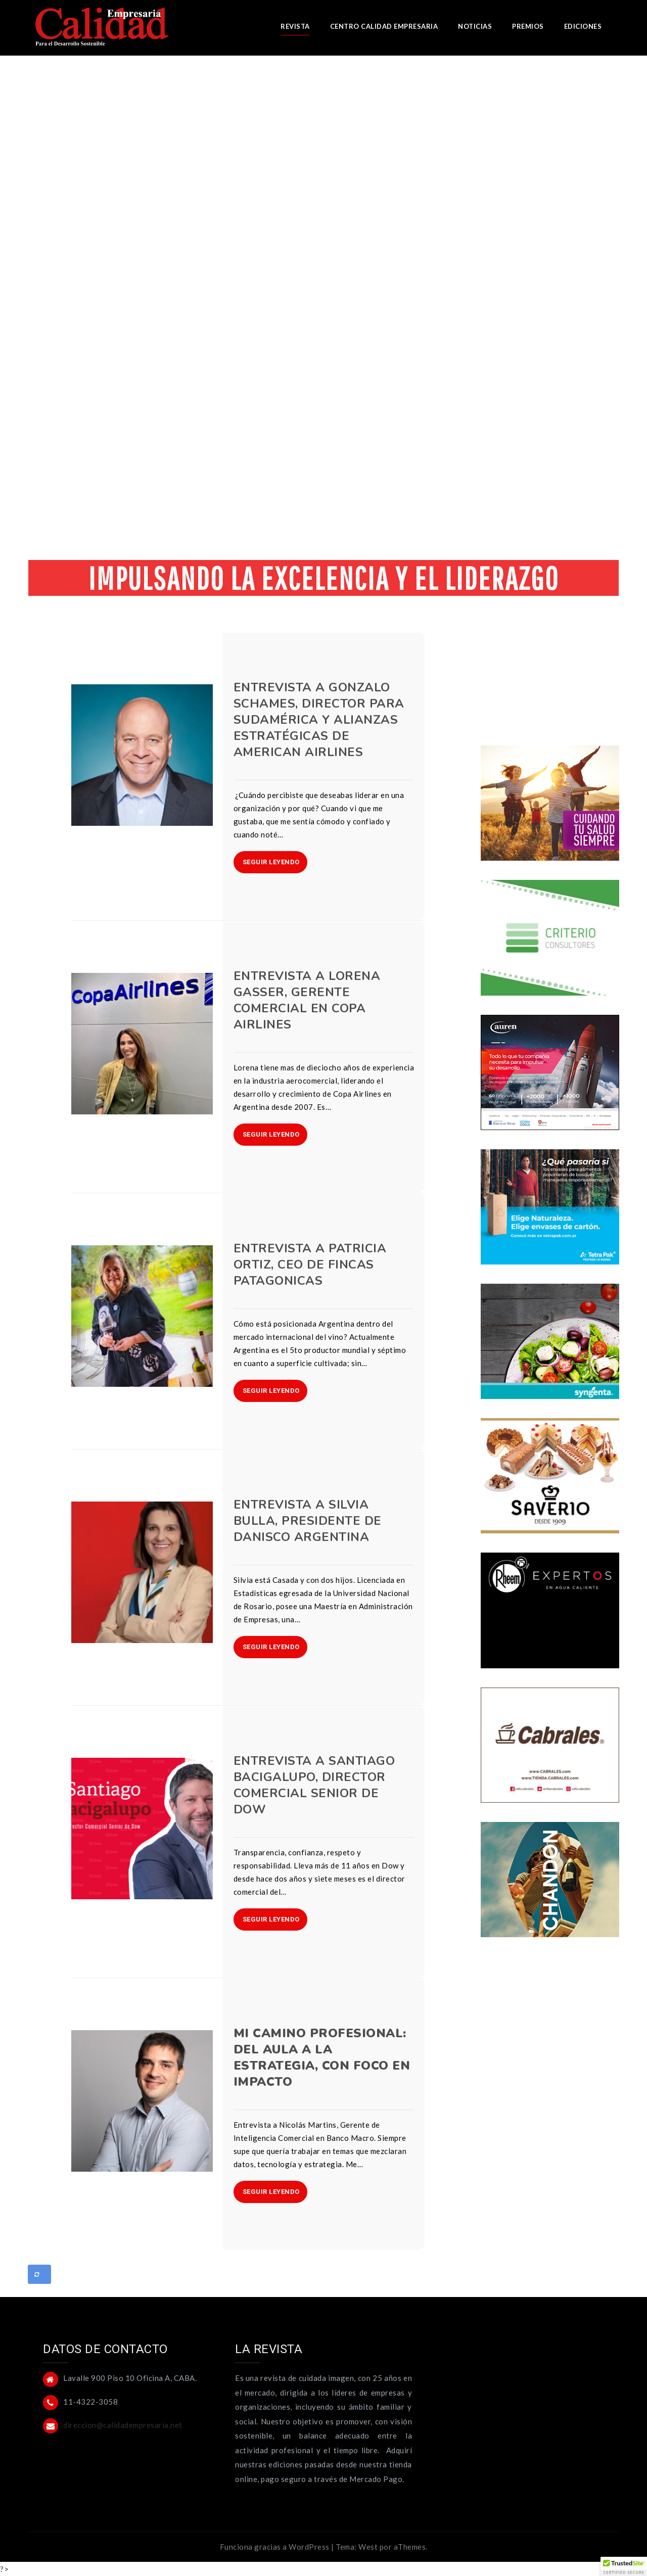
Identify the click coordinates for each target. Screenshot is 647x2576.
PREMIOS (528, 26)
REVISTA (295, 26)
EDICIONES (583, 26)
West (368, 2546)
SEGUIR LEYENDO (271, 862)
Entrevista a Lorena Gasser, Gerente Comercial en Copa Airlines (307, 1000)
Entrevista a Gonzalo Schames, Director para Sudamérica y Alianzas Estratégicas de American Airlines (319, 719)
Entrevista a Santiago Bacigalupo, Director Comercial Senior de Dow (314, 1785)
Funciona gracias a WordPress (275, 2546)
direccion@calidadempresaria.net (122, 2424)
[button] (623, 2566)
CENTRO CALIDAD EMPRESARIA (384, 26)
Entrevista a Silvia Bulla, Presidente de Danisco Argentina (308, 1520)
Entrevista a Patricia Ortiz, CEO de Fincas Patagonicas (310, 1264)
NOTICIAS (475, 26)
